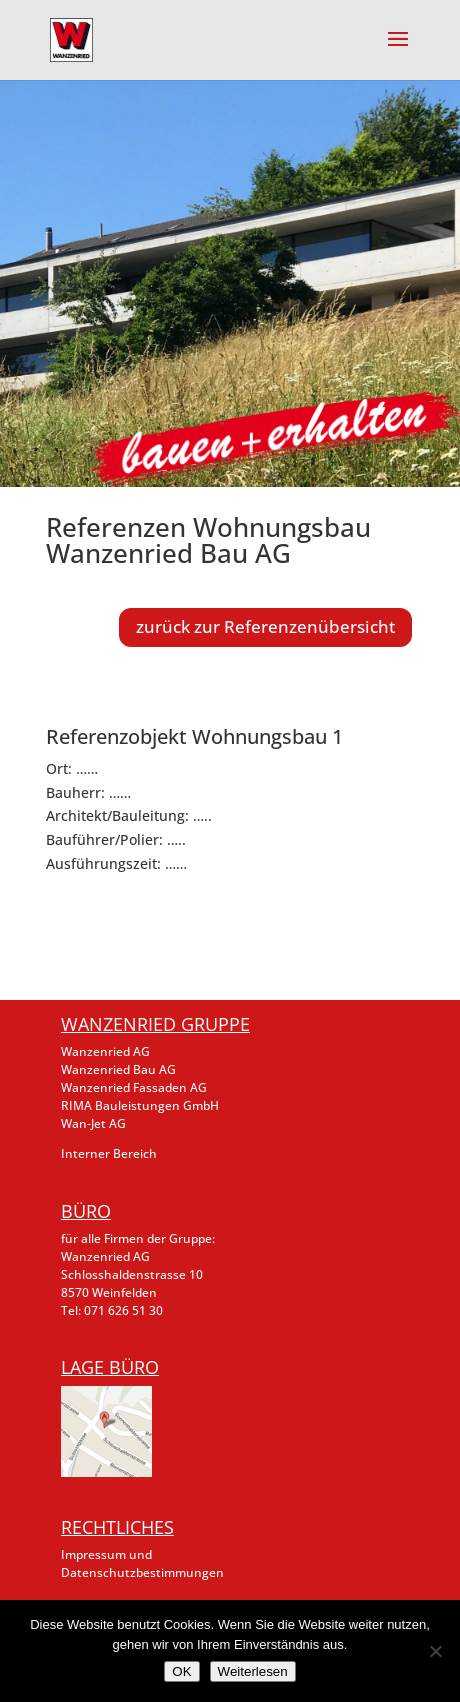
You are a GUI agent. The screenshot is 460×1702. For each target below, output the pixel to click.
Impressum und (106, 1554)
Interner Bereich (109, 1153)
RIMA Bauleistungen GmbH (140, 1105)
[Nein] (435, 1651)
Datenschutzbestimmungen (142, 1572)
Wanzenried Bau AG (118, 1069)
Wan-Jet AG (93, 1123)
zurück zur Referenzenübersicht (265, 626)
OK (181, 1671)
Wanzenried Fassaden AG (134, 1087)
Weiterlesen (253, 1671)
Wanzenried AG (105, 1051)
